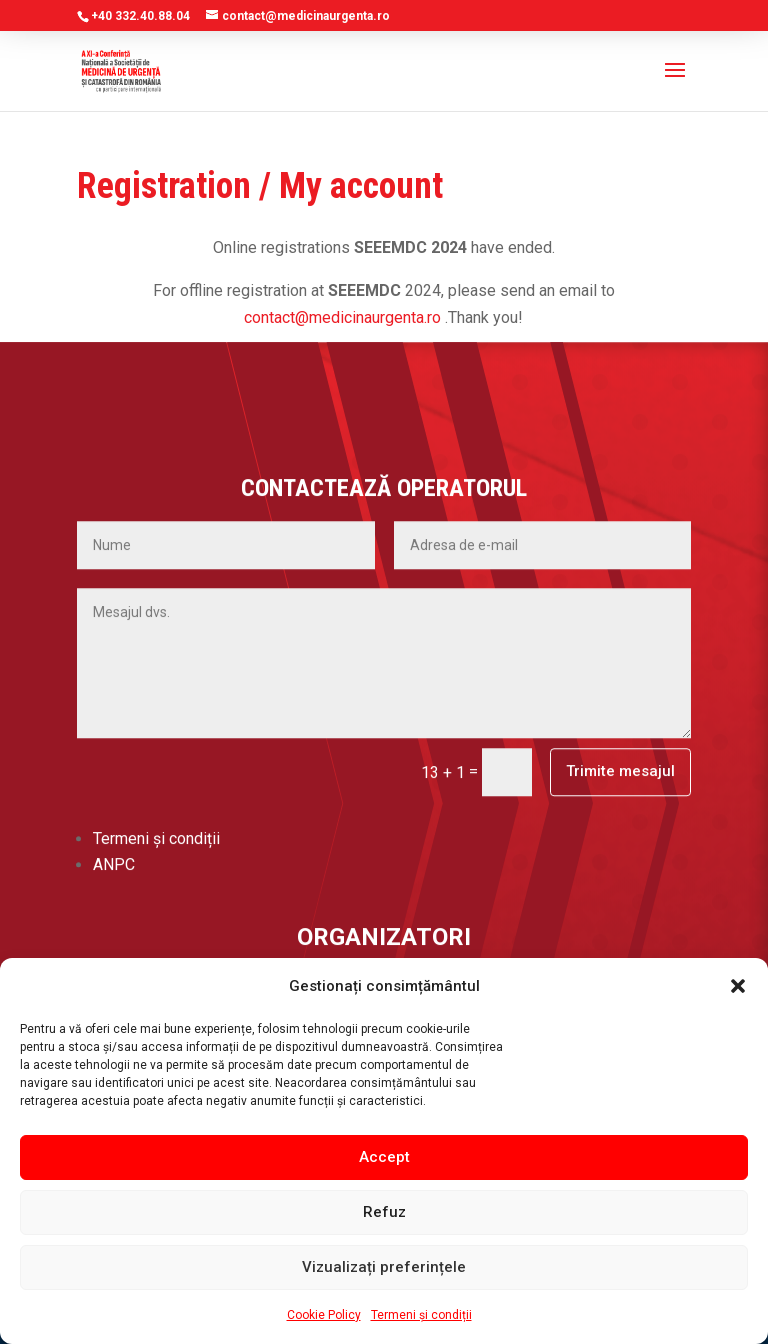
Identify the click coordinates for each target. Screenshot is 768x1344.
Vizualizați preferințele (384, 1267)
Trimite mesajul (620, 590)
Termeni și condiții (421, 1315)
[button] (738, 986)
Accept (384, 1157)
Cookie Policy (324, 1315)
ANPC (114, 683)
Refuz (384, 1212)
